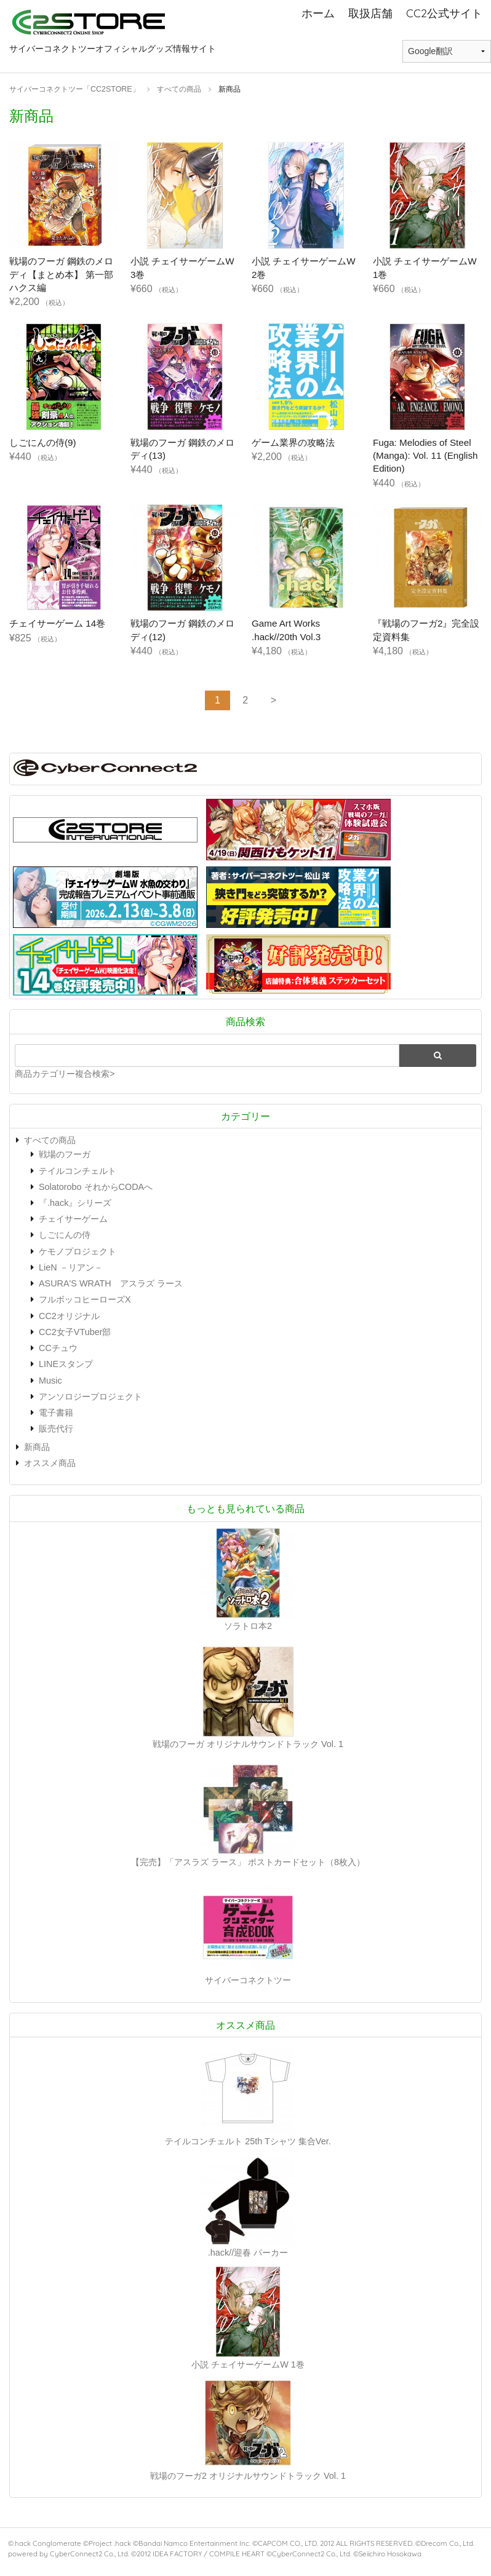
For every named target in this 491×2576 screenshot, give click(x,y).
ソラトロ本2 (248, 1626)
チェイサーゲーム (73, 1219)
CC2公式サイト (444, 13)
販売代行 (56, 1428)
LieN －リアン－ (71, 1267)
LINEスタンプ (66, 1364)
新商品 (37, 1447)
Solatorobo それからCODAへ (96, 1187)
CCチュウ (58, 1348)
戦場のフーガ (64, 1154)
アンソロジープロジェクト (90, 1396)
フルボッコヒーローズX (85, 1299)
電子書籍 (56, 1412)
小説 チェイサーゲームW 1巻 (248, 2364)
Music (50, 1380)
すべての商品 (50, 1140)
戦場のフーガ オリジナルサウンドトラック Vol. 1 (248, 1744)
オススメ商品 (50, 1463)
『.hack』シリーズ (75, 1203)
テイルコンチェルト (77, 1171)
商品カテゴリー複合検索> (64, 1074)
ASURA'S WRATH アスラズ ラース (111, 1283)
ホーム (318, 13)
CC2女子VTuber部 (75, 1332)
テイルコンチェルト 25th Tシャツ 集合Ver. (247, 2141)
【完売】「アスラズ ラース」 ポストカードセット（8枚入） (248, 1862)
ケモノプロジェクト (77, 1251)
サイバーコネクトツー (248, 1980)
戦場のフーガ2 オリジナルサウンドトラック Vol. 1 (248, 2476)
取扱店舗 (370, 13)
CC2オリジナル (69, 1316)
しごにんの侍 (64, 1235)
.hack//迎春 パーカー (248, 2252)
